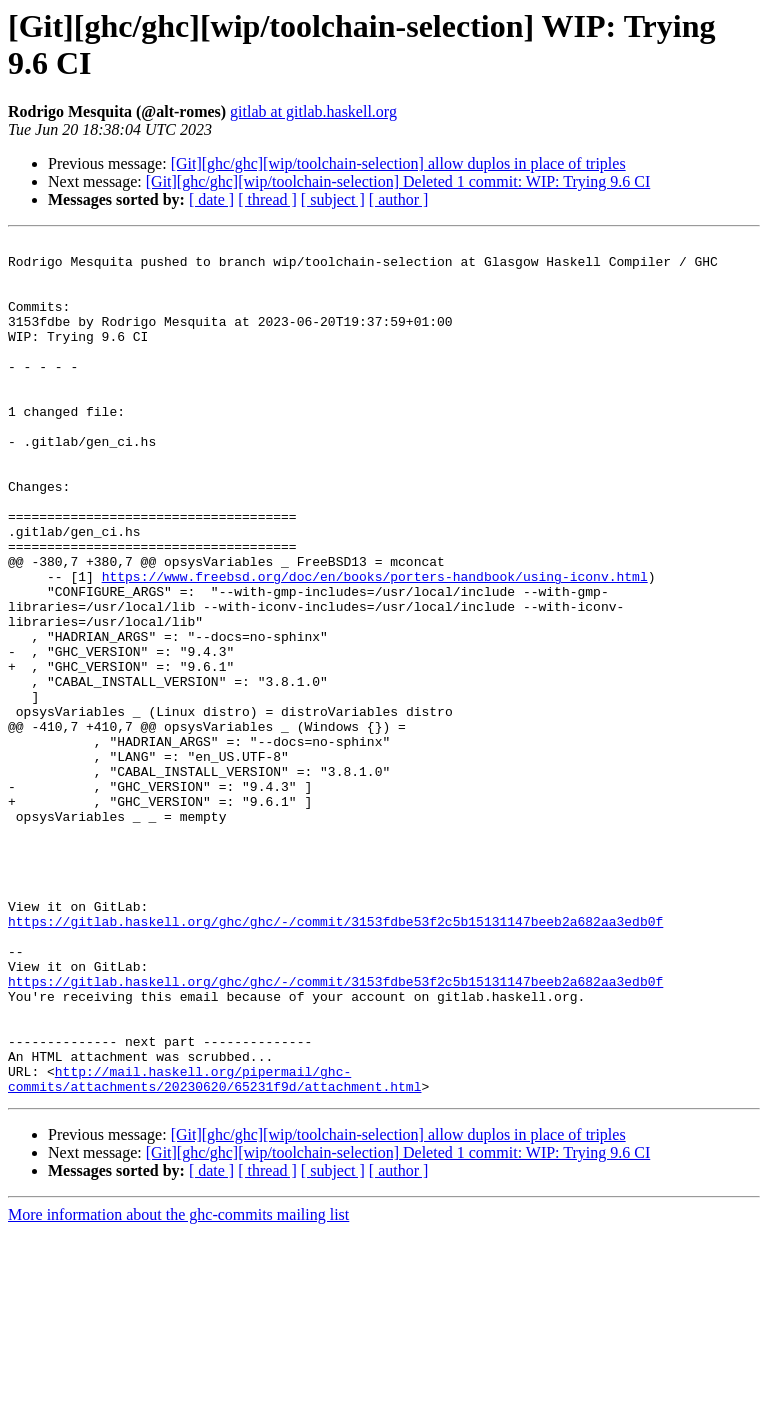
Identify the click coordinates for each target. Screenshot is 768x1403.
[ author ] (399, 199)
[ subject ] (333, 199)
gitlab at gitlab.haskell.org (313, 111)
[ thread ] (267, 199)
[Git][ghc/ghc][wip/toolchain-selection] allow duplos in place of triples (398, 163)
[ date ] (211, 199)
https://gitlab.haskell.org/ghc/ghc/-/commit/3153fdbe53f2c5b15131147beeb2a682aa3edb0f (335, 1059)
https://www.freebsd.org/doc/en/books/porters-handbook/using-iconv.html (375, 645)
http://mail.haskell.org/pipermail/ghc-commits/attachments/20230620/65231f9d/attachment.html (214, 1248)
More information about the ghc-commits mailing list (178, 1385)
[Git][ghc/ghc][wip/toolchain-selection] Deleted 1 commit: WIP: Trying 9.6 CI (398, 181)
